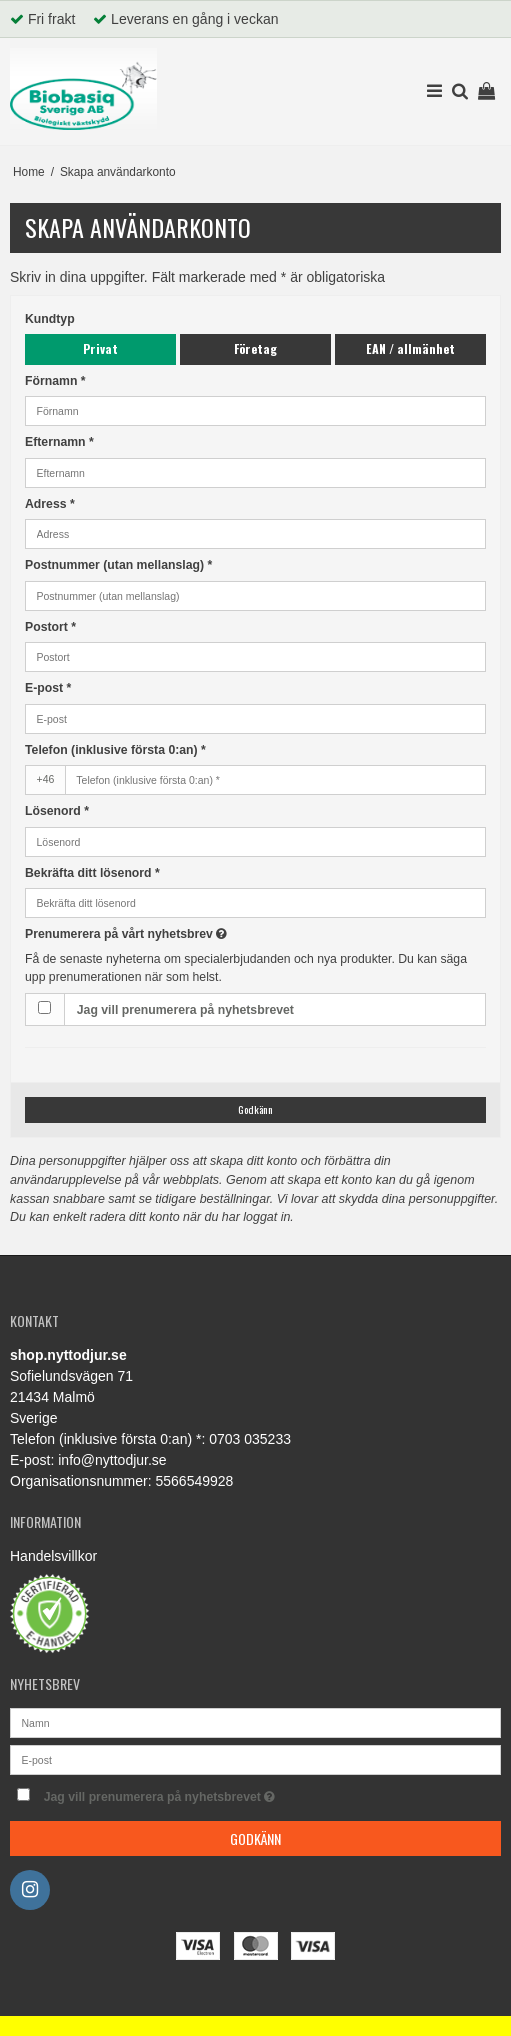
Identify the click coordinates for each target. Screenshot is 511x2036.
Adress (50, 504)
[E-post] (255, 1758)
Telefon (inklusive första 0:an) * (115, 750)
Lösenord (57, 811)
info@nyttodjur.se (112, 1460)
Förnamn (55, 381)
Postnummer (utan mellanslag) (118, 565)
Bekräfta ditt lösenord (92, 873)
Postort (50, 627)
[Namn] (255, 1721)
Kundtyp (50, 319)
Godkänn (255, 1109)
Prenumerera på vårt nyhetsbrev (175, 933)
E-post (48, 688)
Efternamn (59, 442)
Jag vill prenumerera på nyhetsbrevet (185, 1010)
